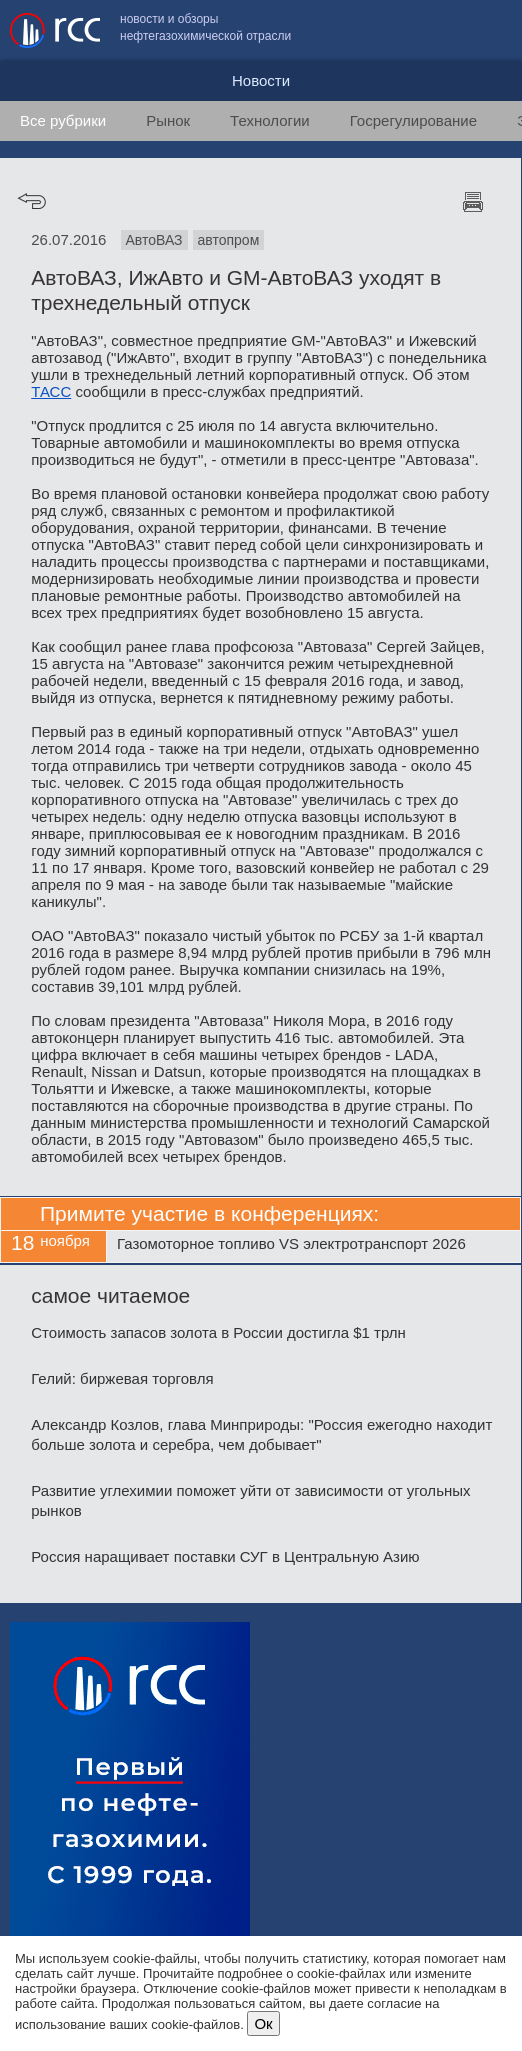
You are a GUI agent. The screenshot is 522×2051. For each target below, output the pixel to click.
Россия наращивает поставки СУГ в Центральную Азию (225, 1556)
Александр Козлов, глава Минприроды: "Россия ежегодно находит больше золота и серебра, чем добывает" (261, 1434)
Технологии (270, 120)
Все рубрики (63, 120)
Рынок (168, 120)
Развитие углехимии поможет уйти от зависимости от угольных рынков (250, 1500)
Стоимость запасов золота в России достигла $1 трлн (218, 1332)
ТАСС (51, 391)
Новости (261, 80)
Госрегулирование (413, 120)
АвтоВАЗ (154, 240)
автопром (229, 240)
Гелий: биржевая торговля (122, 1378)
